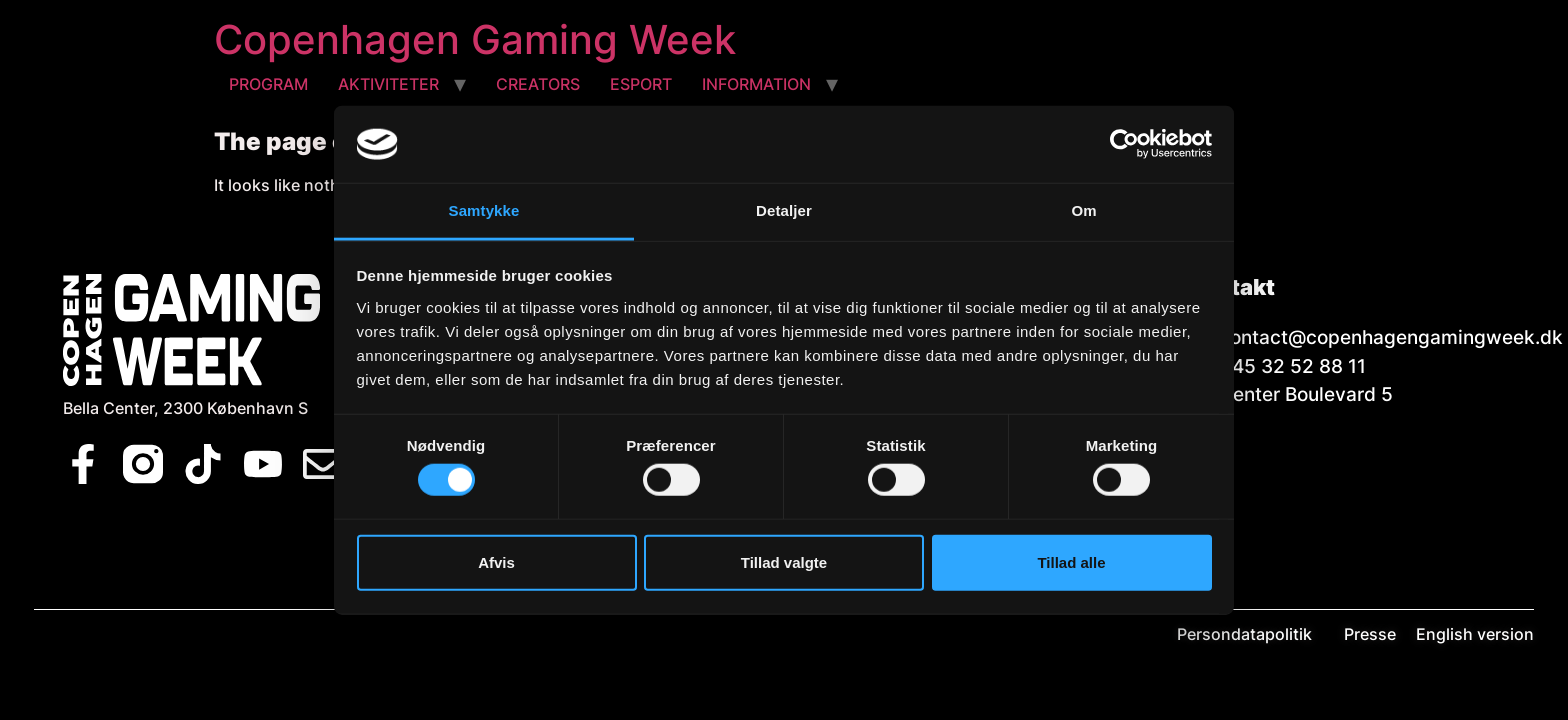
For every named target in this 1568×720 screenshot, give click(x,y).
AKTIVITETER (388, 84)
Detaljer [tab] (784, 210)
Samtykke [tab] (484, 210)
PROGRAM (268, 84)
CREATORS (538, 84)
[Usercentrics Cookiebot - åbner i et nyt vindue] (1124, 144)
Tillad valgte (784, 561)
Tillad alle (1071, 561)
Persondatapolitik (1258, 634)
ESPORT (641, 84)
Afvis (496, 561)
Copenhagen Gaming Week (475, 39)
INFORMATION (756, 84)
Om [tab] (1083, 210)
